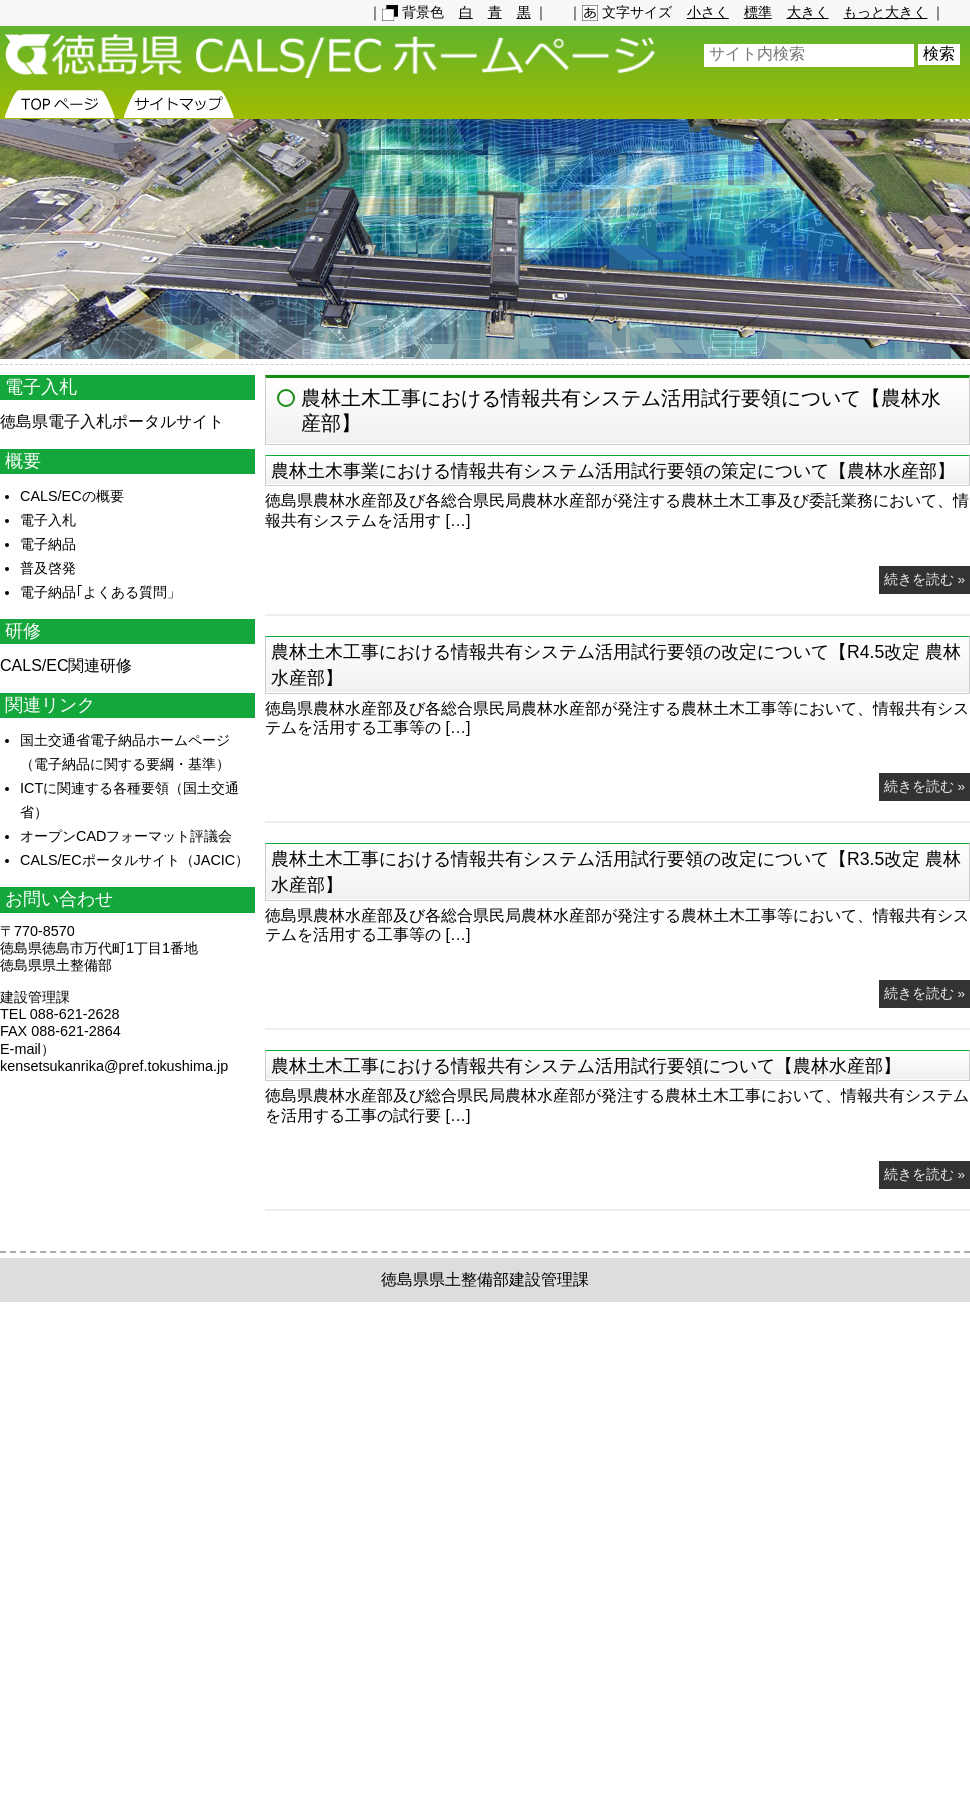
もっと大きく (885, 12)
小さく (708, 12)
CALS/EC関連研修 (66, 665)
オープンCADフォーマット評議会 (126, 836)
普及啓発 (48, 568)
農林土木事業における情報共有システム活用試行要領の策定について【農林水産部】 (613, 471)
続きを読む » (924, 579)
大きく (808, 12)
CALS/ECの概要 (72, 496)
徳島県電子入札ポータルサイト (112, 421)
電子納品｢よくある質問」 (100, 592)
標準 (758, 12)
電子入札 (48, 520)
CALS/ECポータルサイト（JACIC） (134, 860)
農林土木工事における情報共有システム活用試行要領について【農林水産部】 (586, 1066)
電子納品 (48, 544)
